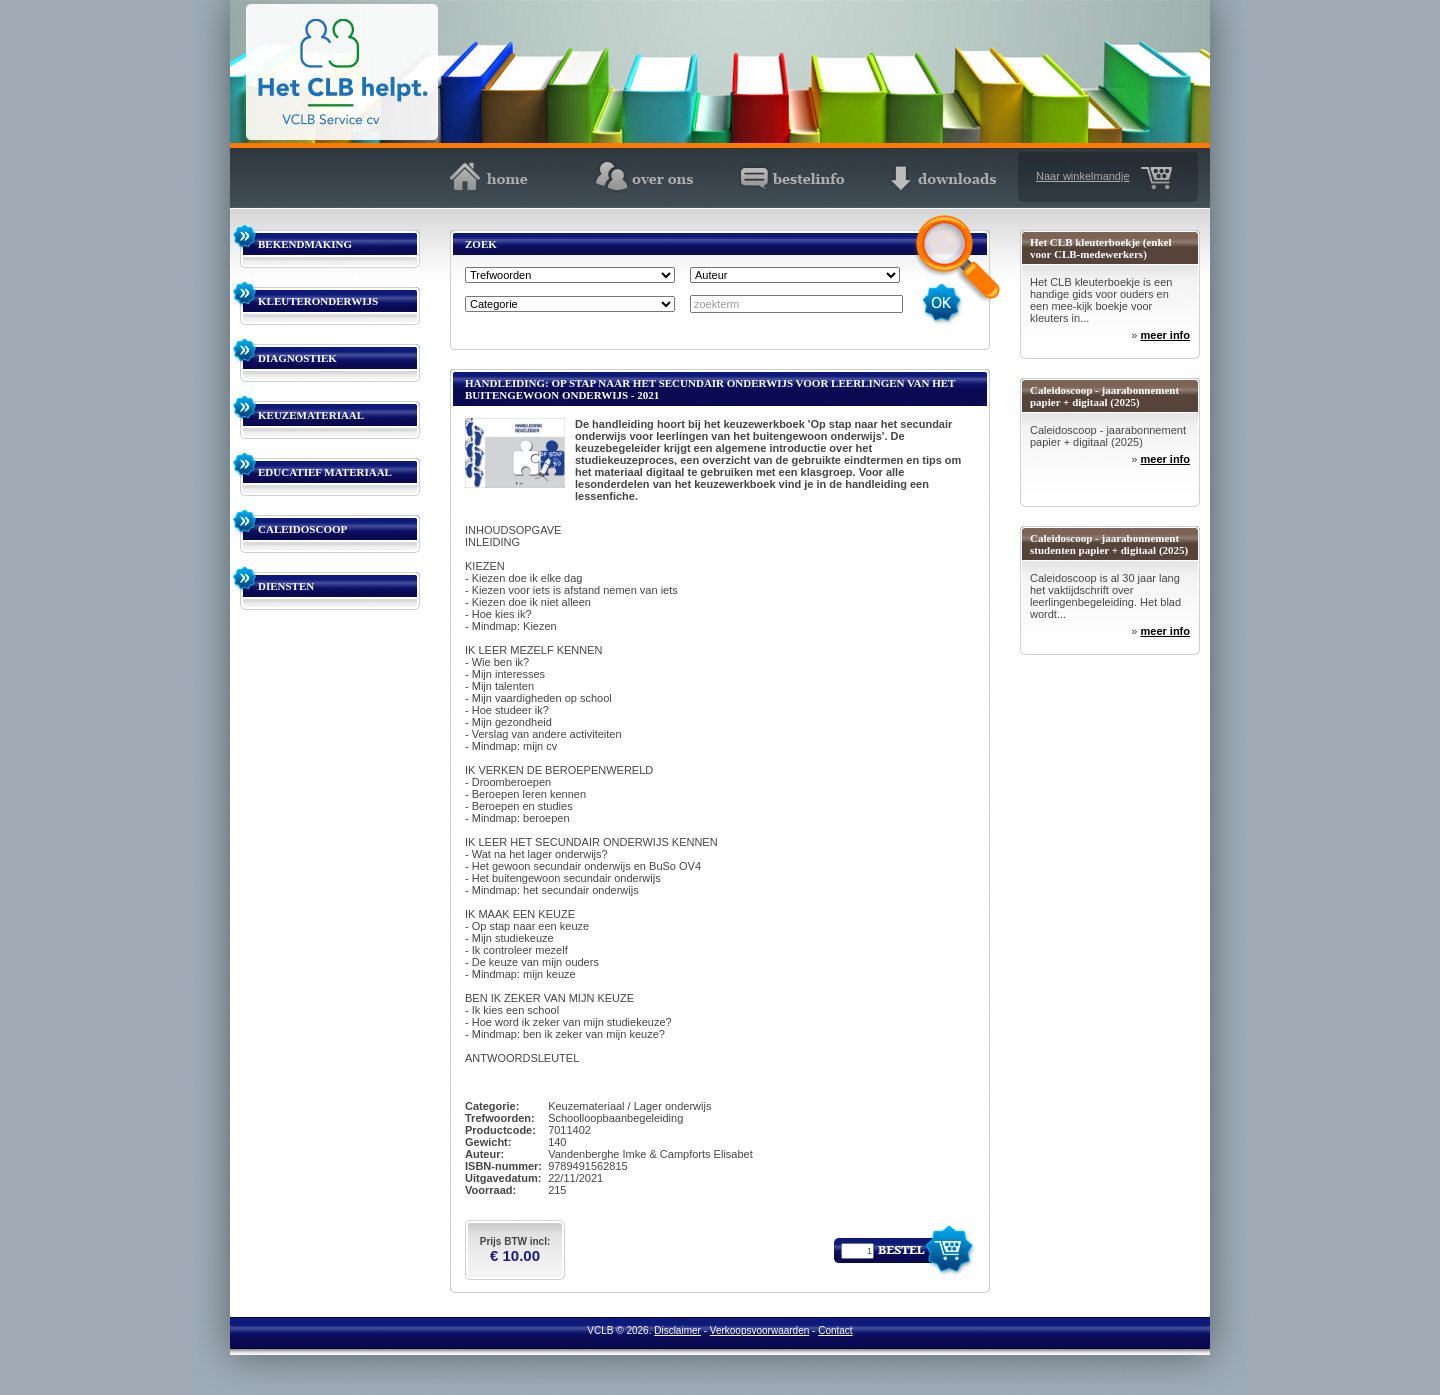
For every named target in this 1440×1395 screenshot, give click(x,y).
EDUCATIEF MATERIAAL (325, 472)
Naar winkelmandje (1083, 176)
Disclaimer (677, 1330)
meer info (1165, 335)
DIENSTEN (286, 586)
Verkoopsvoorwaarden (760, 1330)
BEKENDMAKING (305, 244)
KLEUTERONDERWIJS (318, 301)
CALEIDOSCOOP (302, 529)
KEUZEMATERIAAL (311, 415)
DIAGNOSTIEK (297, 358)
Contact (835, 1330)
